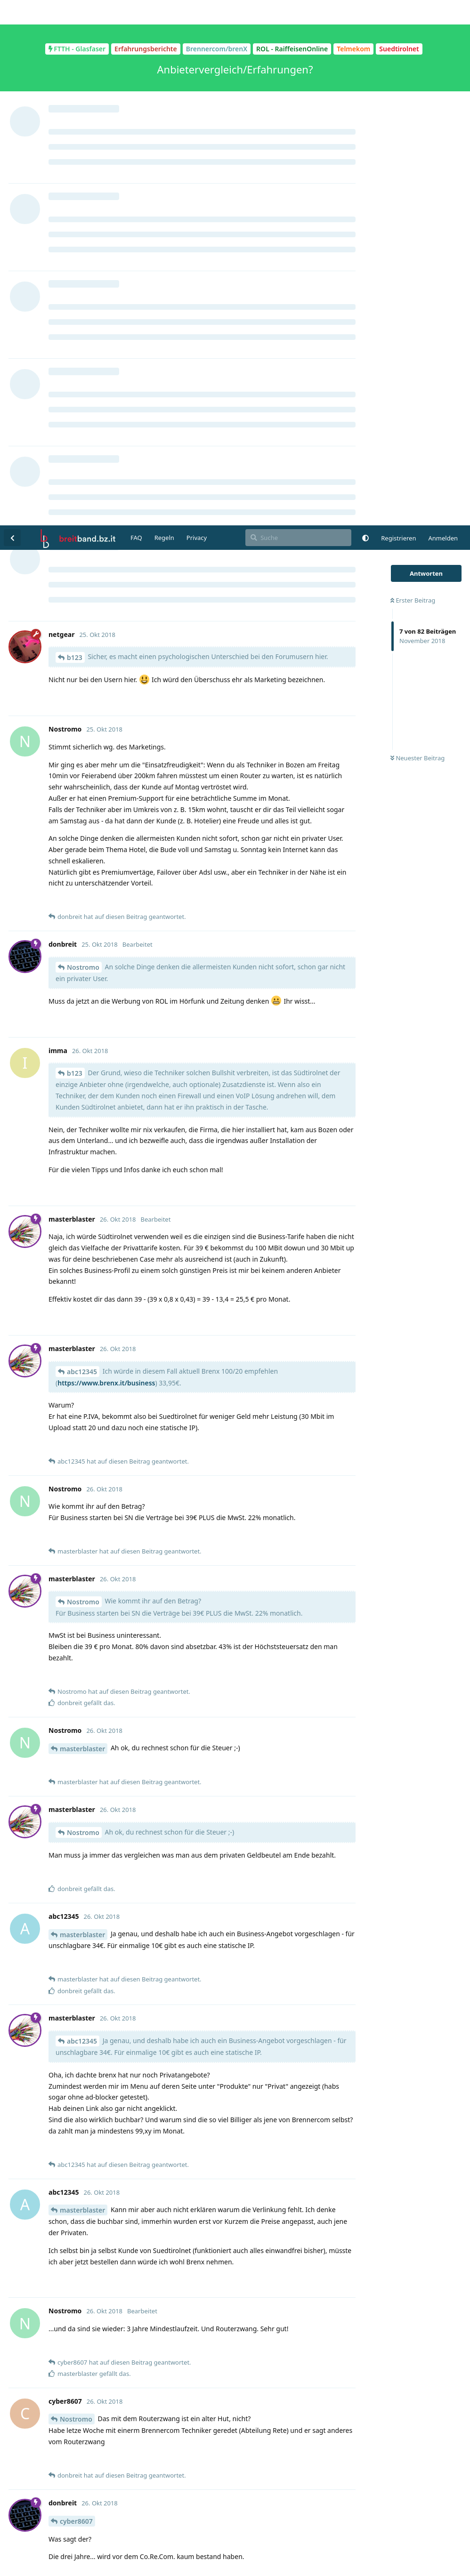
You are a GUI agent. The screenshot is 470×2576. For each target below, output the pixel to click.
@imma (63, 2325)
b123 (74, 132)
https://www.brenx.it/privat (93, 2206)
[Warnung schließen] (257, 2556)
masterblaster (82, 1223)
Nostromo (83, 441)
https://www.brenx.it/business (106, 857)
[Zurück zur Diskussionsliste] (12, 12)
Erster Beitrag (412, 75)
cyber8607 (76, 1995)
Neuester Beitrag (417, 233)
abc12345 (82, 846)
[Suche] (298, 12)
